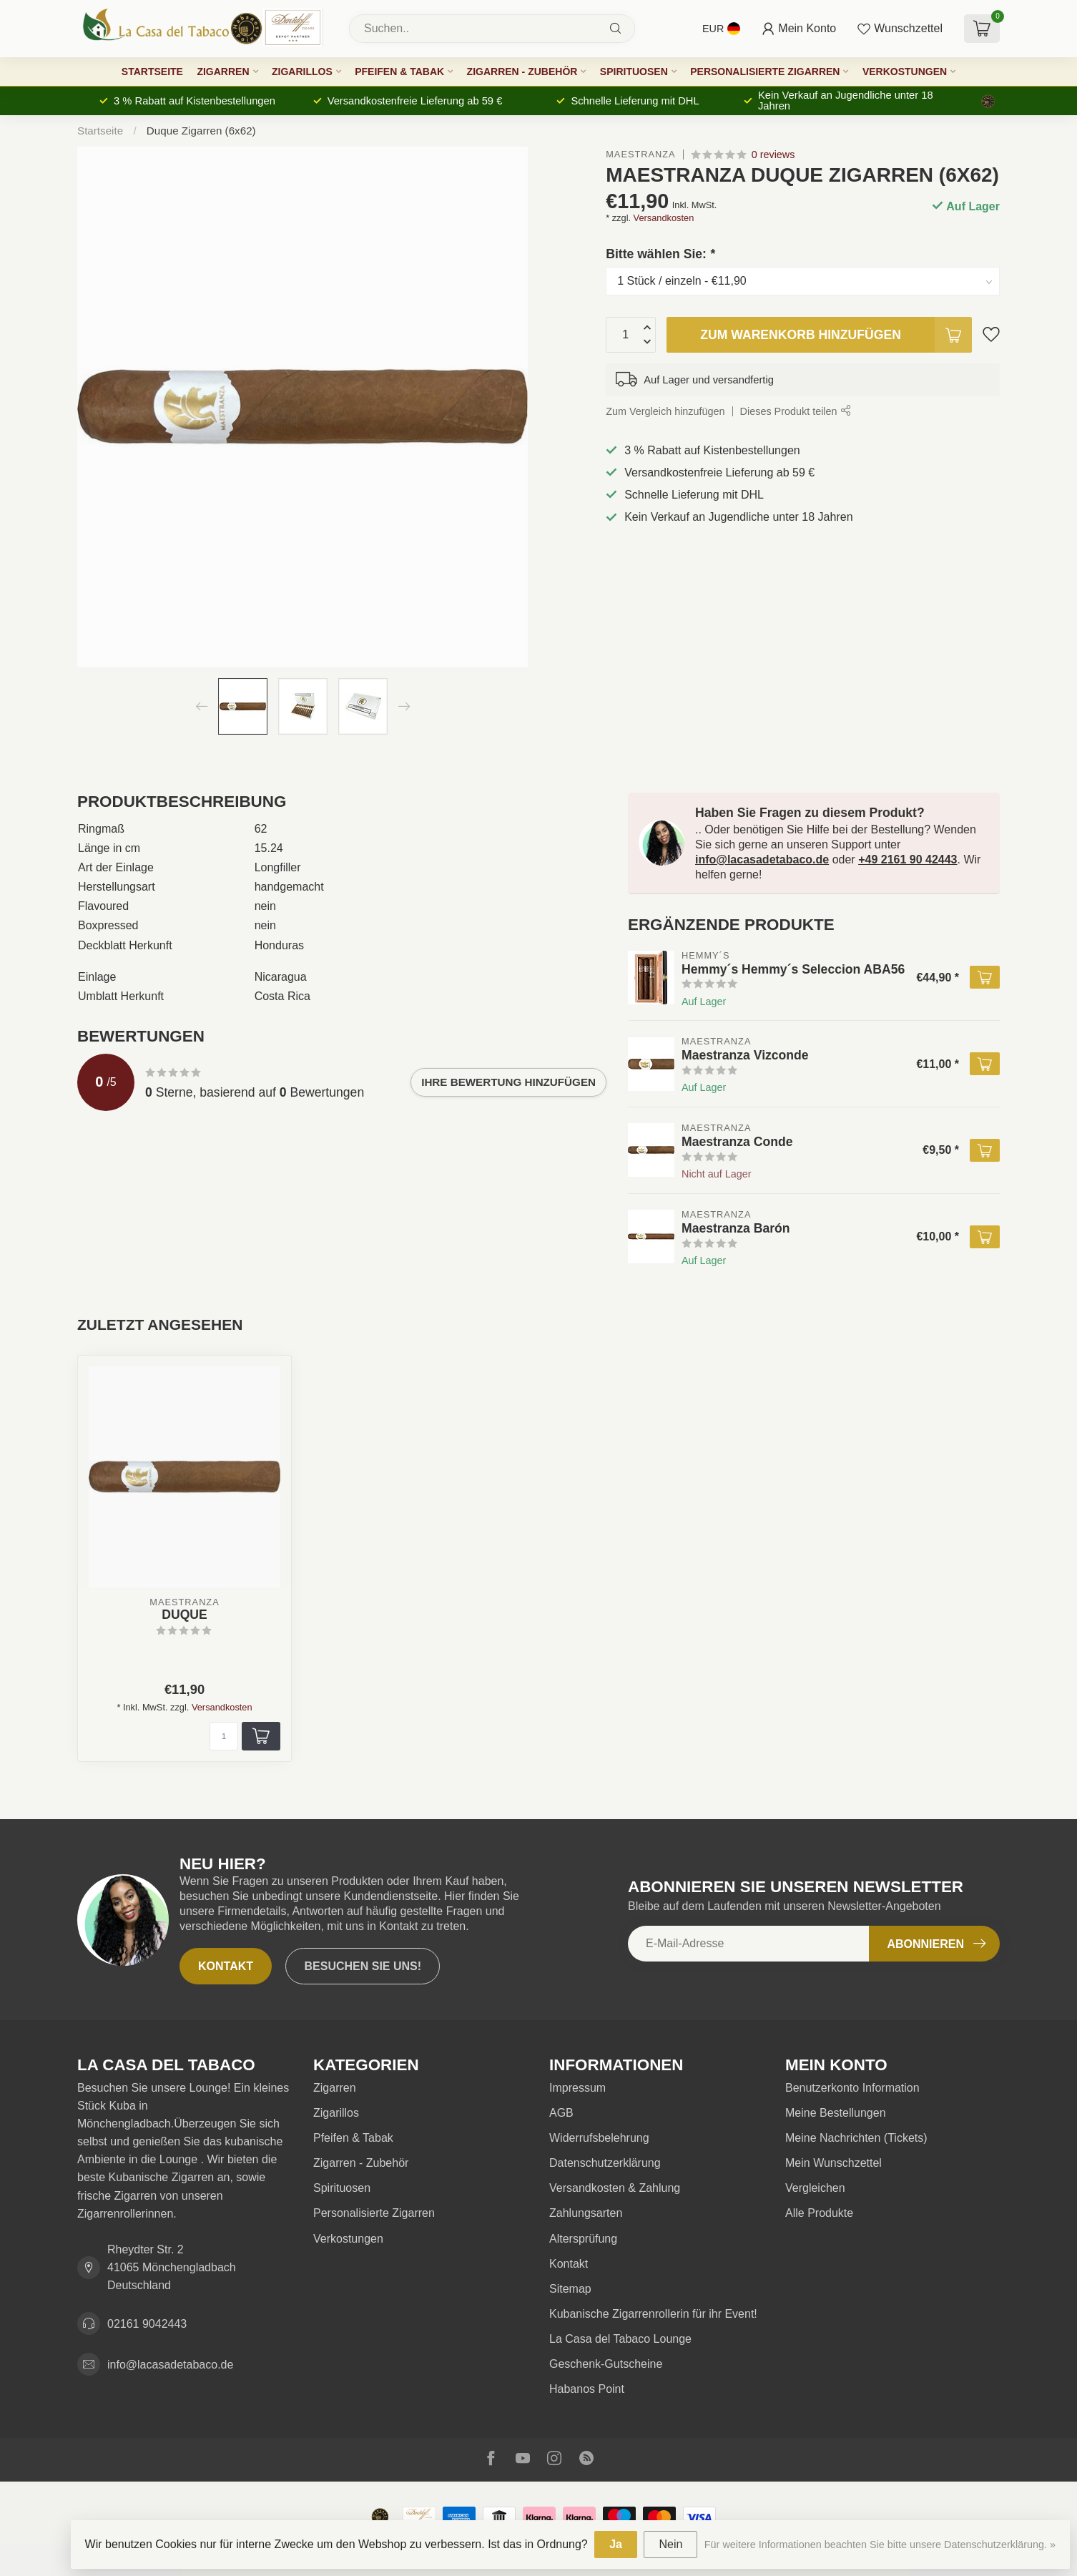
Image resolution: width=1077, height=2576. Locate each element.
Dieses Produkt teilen (795, 411)
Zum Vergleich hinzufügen (665, 411)
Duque (184, 1614)
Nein (670, 2544)
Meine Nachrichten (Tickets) (856, 2138)
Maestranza (640, 155)
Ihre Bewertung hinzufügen (508, 1082)
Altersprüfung (583, 2239)
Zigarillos (302, 71)
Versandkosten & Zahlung (614, 2188)
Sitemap (570, 2289)
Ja (615, 2544)
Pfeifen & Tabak (399, 71)
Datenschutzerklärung (605, 2163)
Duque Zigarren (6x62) (201, 130)
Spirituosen (634, 71)
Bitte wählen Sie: (660, 254)
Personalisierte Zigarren (765, 71)
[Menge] (224, 1736)
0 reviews (773, 154)
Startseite (152, 71)
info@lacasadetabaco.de (762, 859)
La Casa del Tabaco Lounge (620, 2339)
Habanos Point (586, 2389)
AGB (561, 2113)
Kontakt (225, 1966)
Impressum (577, 2088)
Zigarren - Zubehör (522, 71)
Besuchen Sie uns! (362, 1966)
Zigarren (223, 71)
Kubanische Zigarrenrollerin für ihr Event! (653, 2314)
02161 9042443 (147, 2324)
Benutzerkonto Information (852, 2088)
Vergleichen (815, 2188)
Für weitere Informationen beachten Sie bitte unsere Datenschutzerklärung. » (880, 2544)
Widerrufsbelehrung (599, 2138)
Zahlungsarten (585, 2213)
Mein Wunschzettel (833, 2163)
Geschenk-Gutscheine (605, 2364)
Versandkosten (664, 217)
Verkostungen (904, 71)
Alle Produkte (819, 2213)
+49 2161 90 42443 (907, 859)
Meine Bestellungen (835, 2113)
